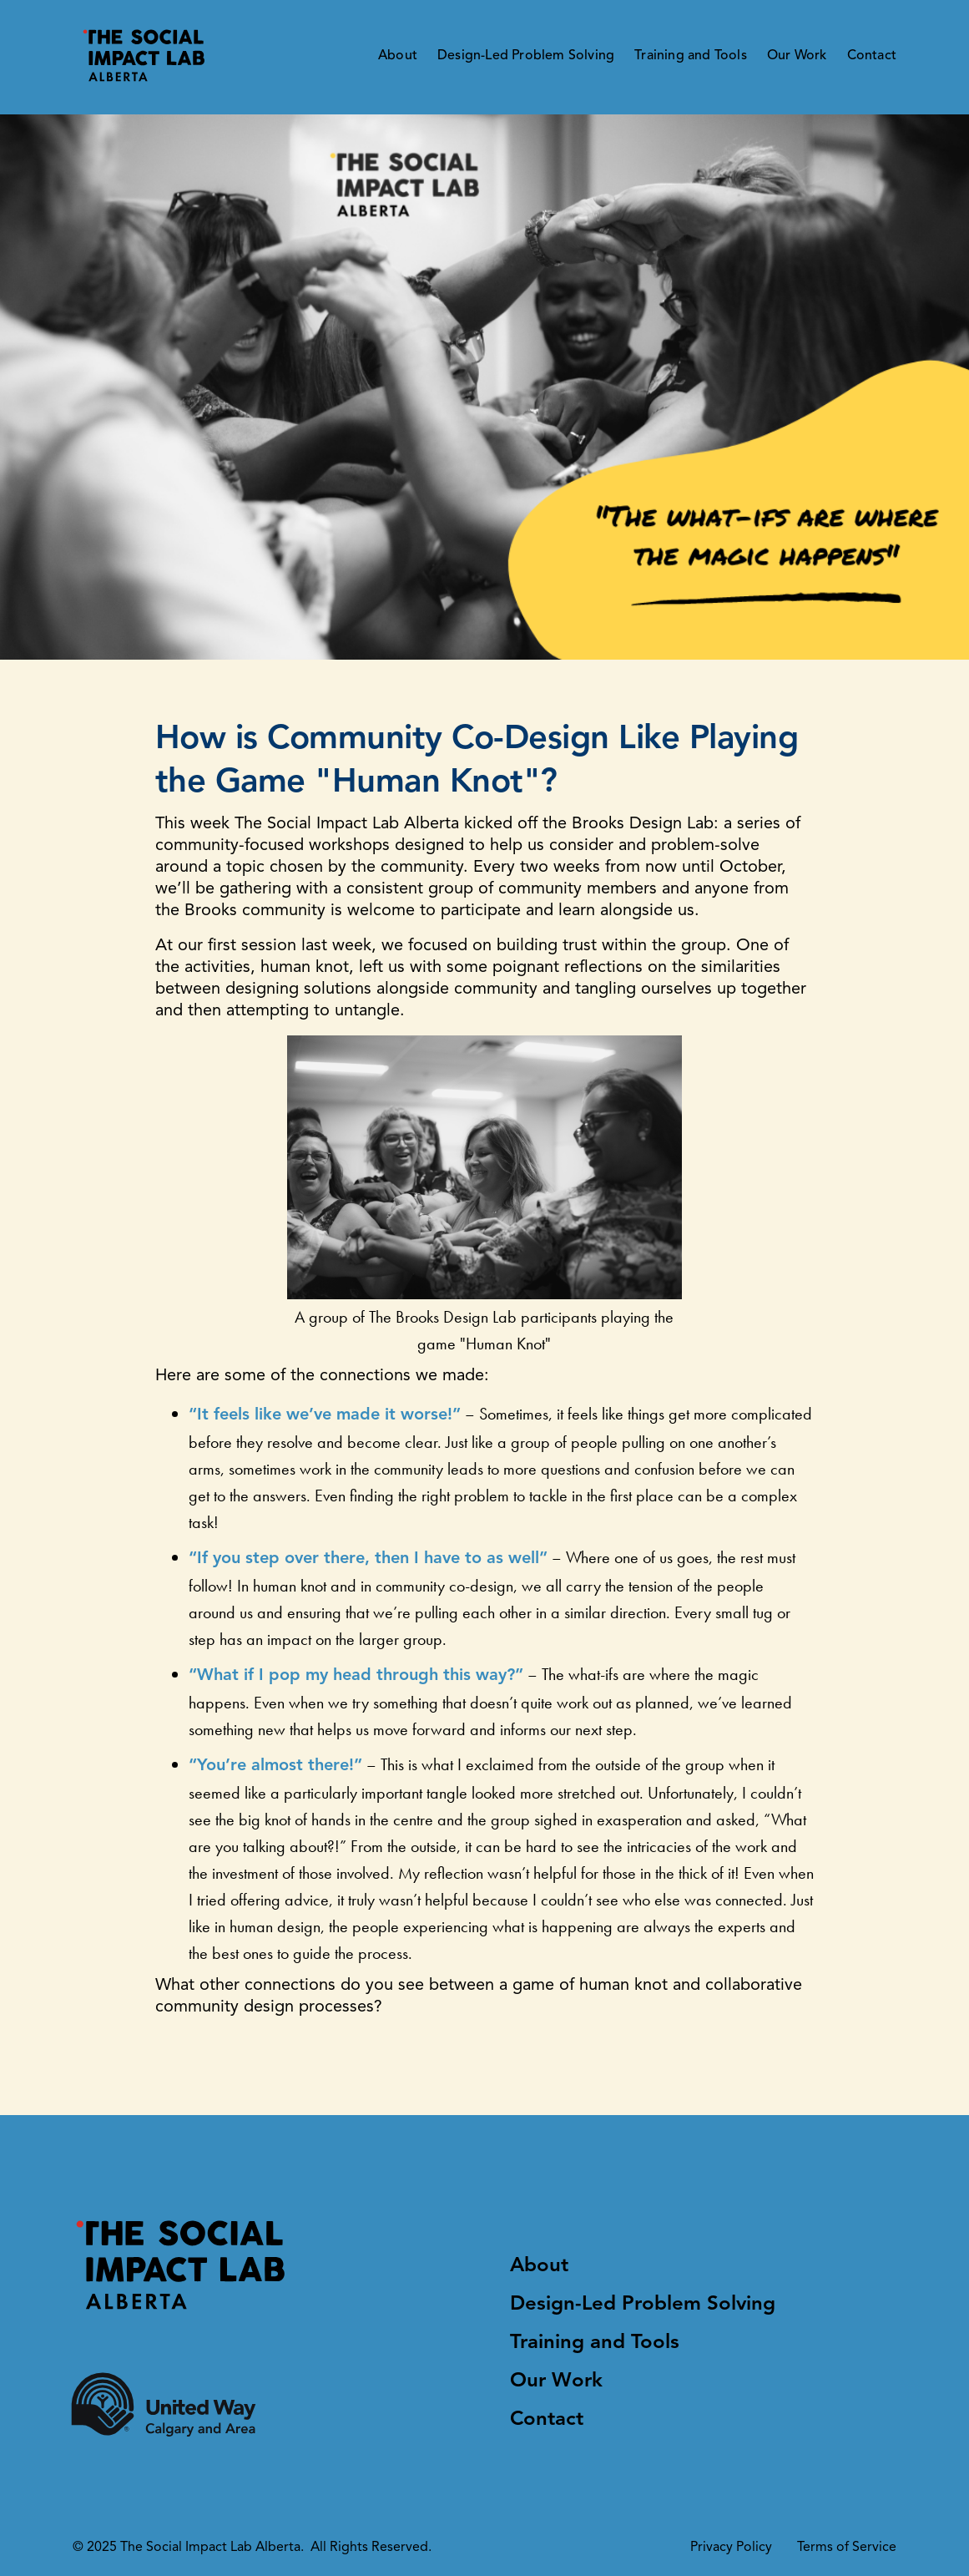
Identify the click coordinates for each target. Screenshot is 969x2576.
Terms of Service (846, 2547)
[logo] (146, 57)
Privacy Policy (731, 2547)
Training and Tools (690, 56)
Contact (871, 56)
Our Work (797, 56)
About (397, 56)
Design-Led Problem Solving (525, 56)
